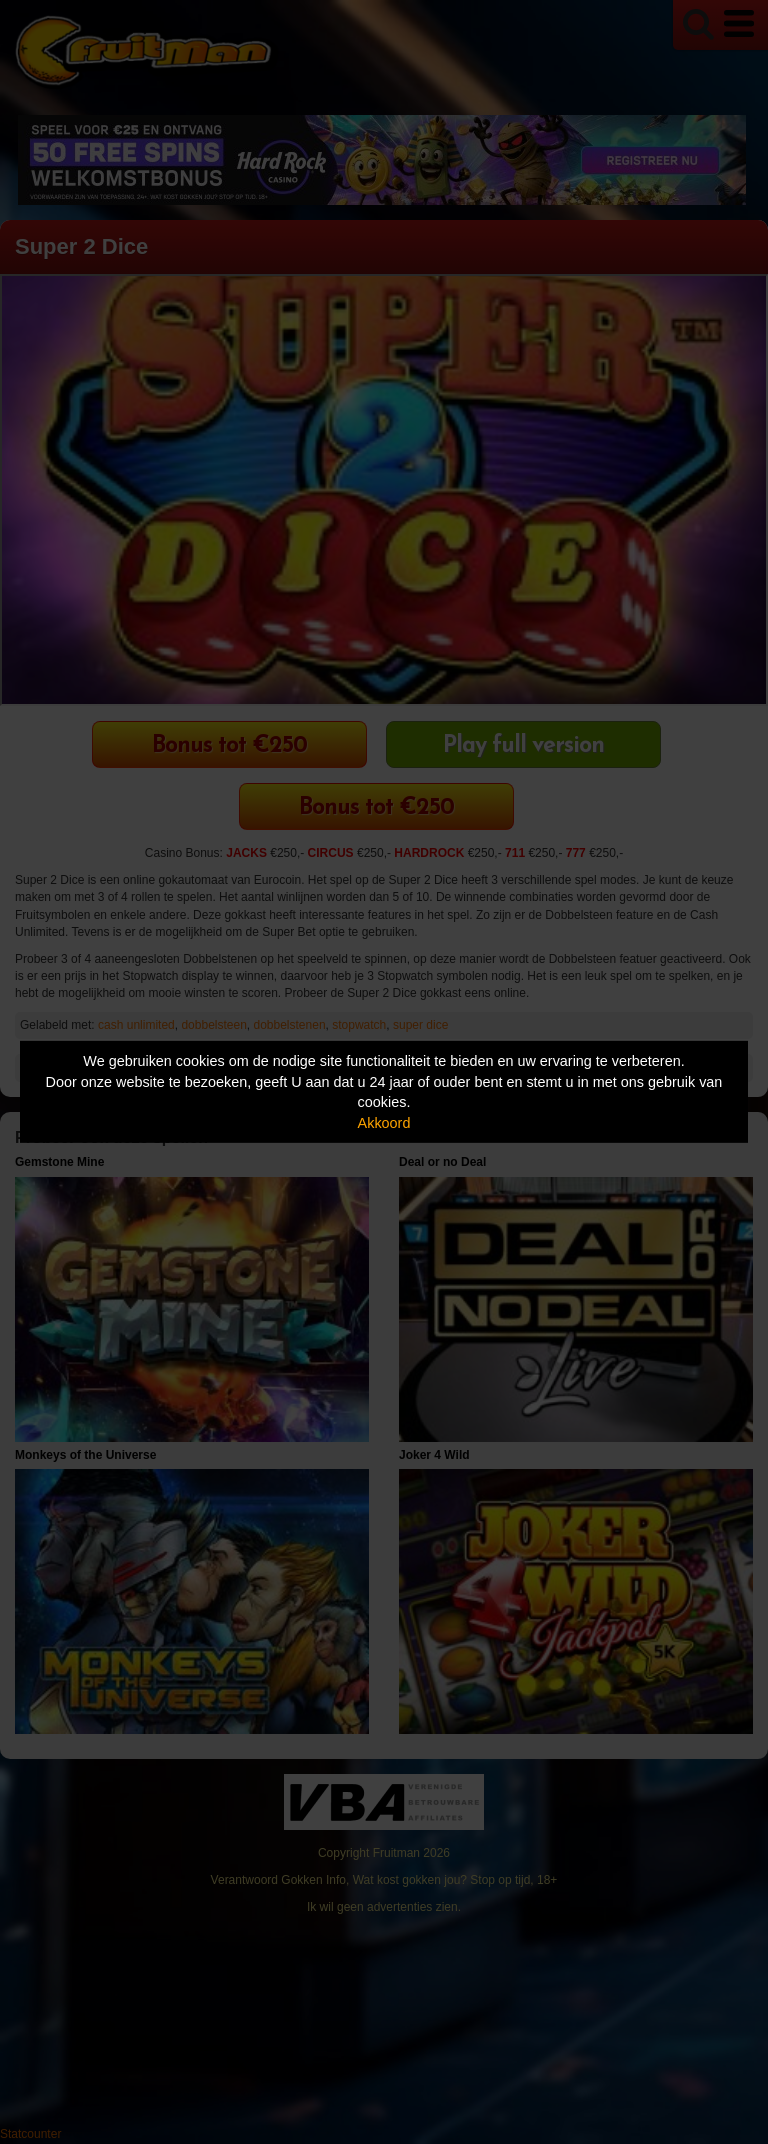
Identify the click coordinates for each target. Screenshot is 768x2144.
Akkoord (384, 1123)
